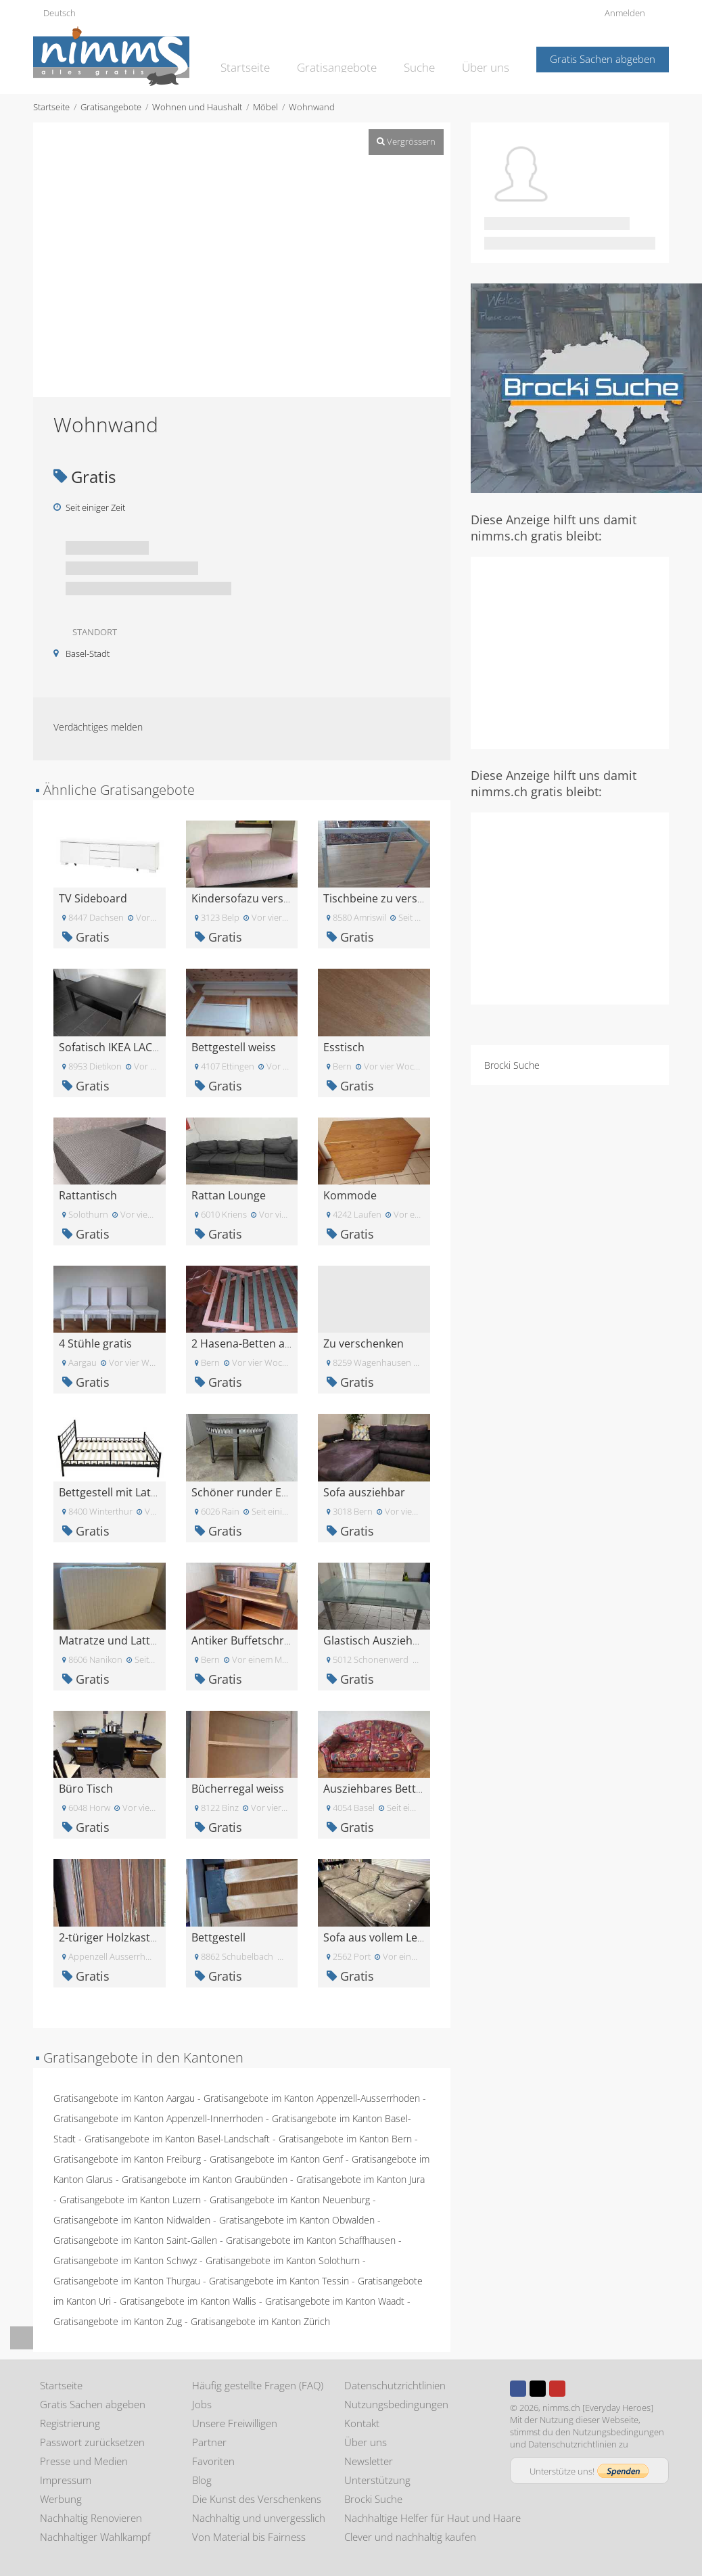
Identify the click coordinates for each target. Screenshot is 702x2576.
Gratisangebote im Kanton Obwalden (297, 2219)
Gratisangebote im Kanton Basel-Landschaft (177, 2138)
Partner (209, 2442)
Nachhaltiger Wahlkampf (95, 2537)
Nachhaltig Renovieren (91, 2518)
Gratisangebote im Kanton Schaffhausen (311, 2240)
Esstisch (344, 1047)
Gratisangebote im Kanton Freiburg (127, 2159)
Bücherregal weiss (237, 1788)
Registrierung (70, 2423)
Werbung (61, 2499)
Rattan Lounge (228, 1195)
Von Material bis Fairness (249, 2537)
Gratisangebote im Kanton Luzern (130, 2199)
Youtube (557, 2388)
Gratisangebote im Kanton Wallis (188, 2301)
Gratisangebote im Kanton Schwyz (125, 2260)
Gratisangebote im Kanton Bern (345, 2138)
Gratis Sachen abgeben (602, 59)
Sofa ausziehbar (364, 1492)
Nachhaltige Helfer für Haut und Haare (432, 2518)
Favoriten (213, 2461)
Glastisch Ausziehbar (376, 1640)
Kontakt (361, 2423)
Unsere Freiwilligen (234, 2423)
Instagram (577, 2388)
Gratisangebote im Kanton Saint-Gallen (135, 2240)
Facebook (518, 2388)
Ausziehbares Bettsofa (380, 1788)
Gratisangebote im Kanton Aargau (124, 2098)
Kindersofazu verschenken (259, 898)
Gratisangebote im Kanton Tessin (279, 2280)
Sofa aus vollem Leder (379, 1937)
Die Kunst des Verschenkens (256, 2499)
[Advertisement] (586, 651)
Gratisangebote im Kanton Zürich (260, 2321)
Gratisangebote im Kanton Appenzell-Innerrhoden (158, 2118)
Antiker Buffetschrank (246, 1640)
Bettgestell (218, 1937)
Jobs (202, 2404)
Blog (202, 2480)
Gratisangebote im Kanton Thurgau (126, 2280)
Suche (426, 58)
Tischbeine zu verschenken (392, 898)
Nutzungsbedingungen (396, 2404)
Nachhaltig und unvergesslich (258, 2518)
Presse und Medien (84, 2461)
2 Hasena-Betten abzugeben (263, 1343)
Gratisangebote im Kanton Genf (276, 2159)
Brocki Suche (512, 1065)
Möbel (265, 107)
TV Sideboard (93, 898)
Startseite (266, 58)
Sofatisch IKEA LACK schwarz (131, 1047)
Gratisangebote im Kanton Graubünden (204, 2179)
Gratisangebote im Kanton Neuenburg (290, 2199)
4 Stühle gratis (95, 1343)
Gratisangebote (349, 58)
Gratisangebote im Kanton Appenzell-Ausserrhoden (312, 2098)
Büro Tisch (86, 1788)
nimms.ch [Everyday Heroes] (597, 2407)
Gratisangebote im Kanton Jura (360, 2179)
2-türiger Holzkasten (111, 1937)
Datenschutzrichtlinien (395, 2385)
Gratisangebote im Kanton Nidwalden (131, 2219)
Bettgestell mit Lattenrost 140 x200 (147, 1492)
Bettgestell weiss (233, 1047)
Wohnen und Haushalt (197, 107)
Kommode (350, 1195)
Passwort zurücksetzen (92, 2442)
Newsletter (368, 2461)
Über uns (488, 58)
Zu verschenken (363, 1343)
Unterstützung (377, 2480)
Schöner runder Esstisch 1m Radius (282, 1492)
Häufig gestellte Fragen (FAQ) (257, 2385)
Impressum (65, 2480)
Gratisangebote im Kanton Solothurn (283, 2260)
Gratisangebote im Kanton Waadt (334, 2301)
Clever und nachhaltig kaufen (410, 2537)
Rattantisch (88, 1195)
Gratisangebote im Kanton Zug (117, 2321)
